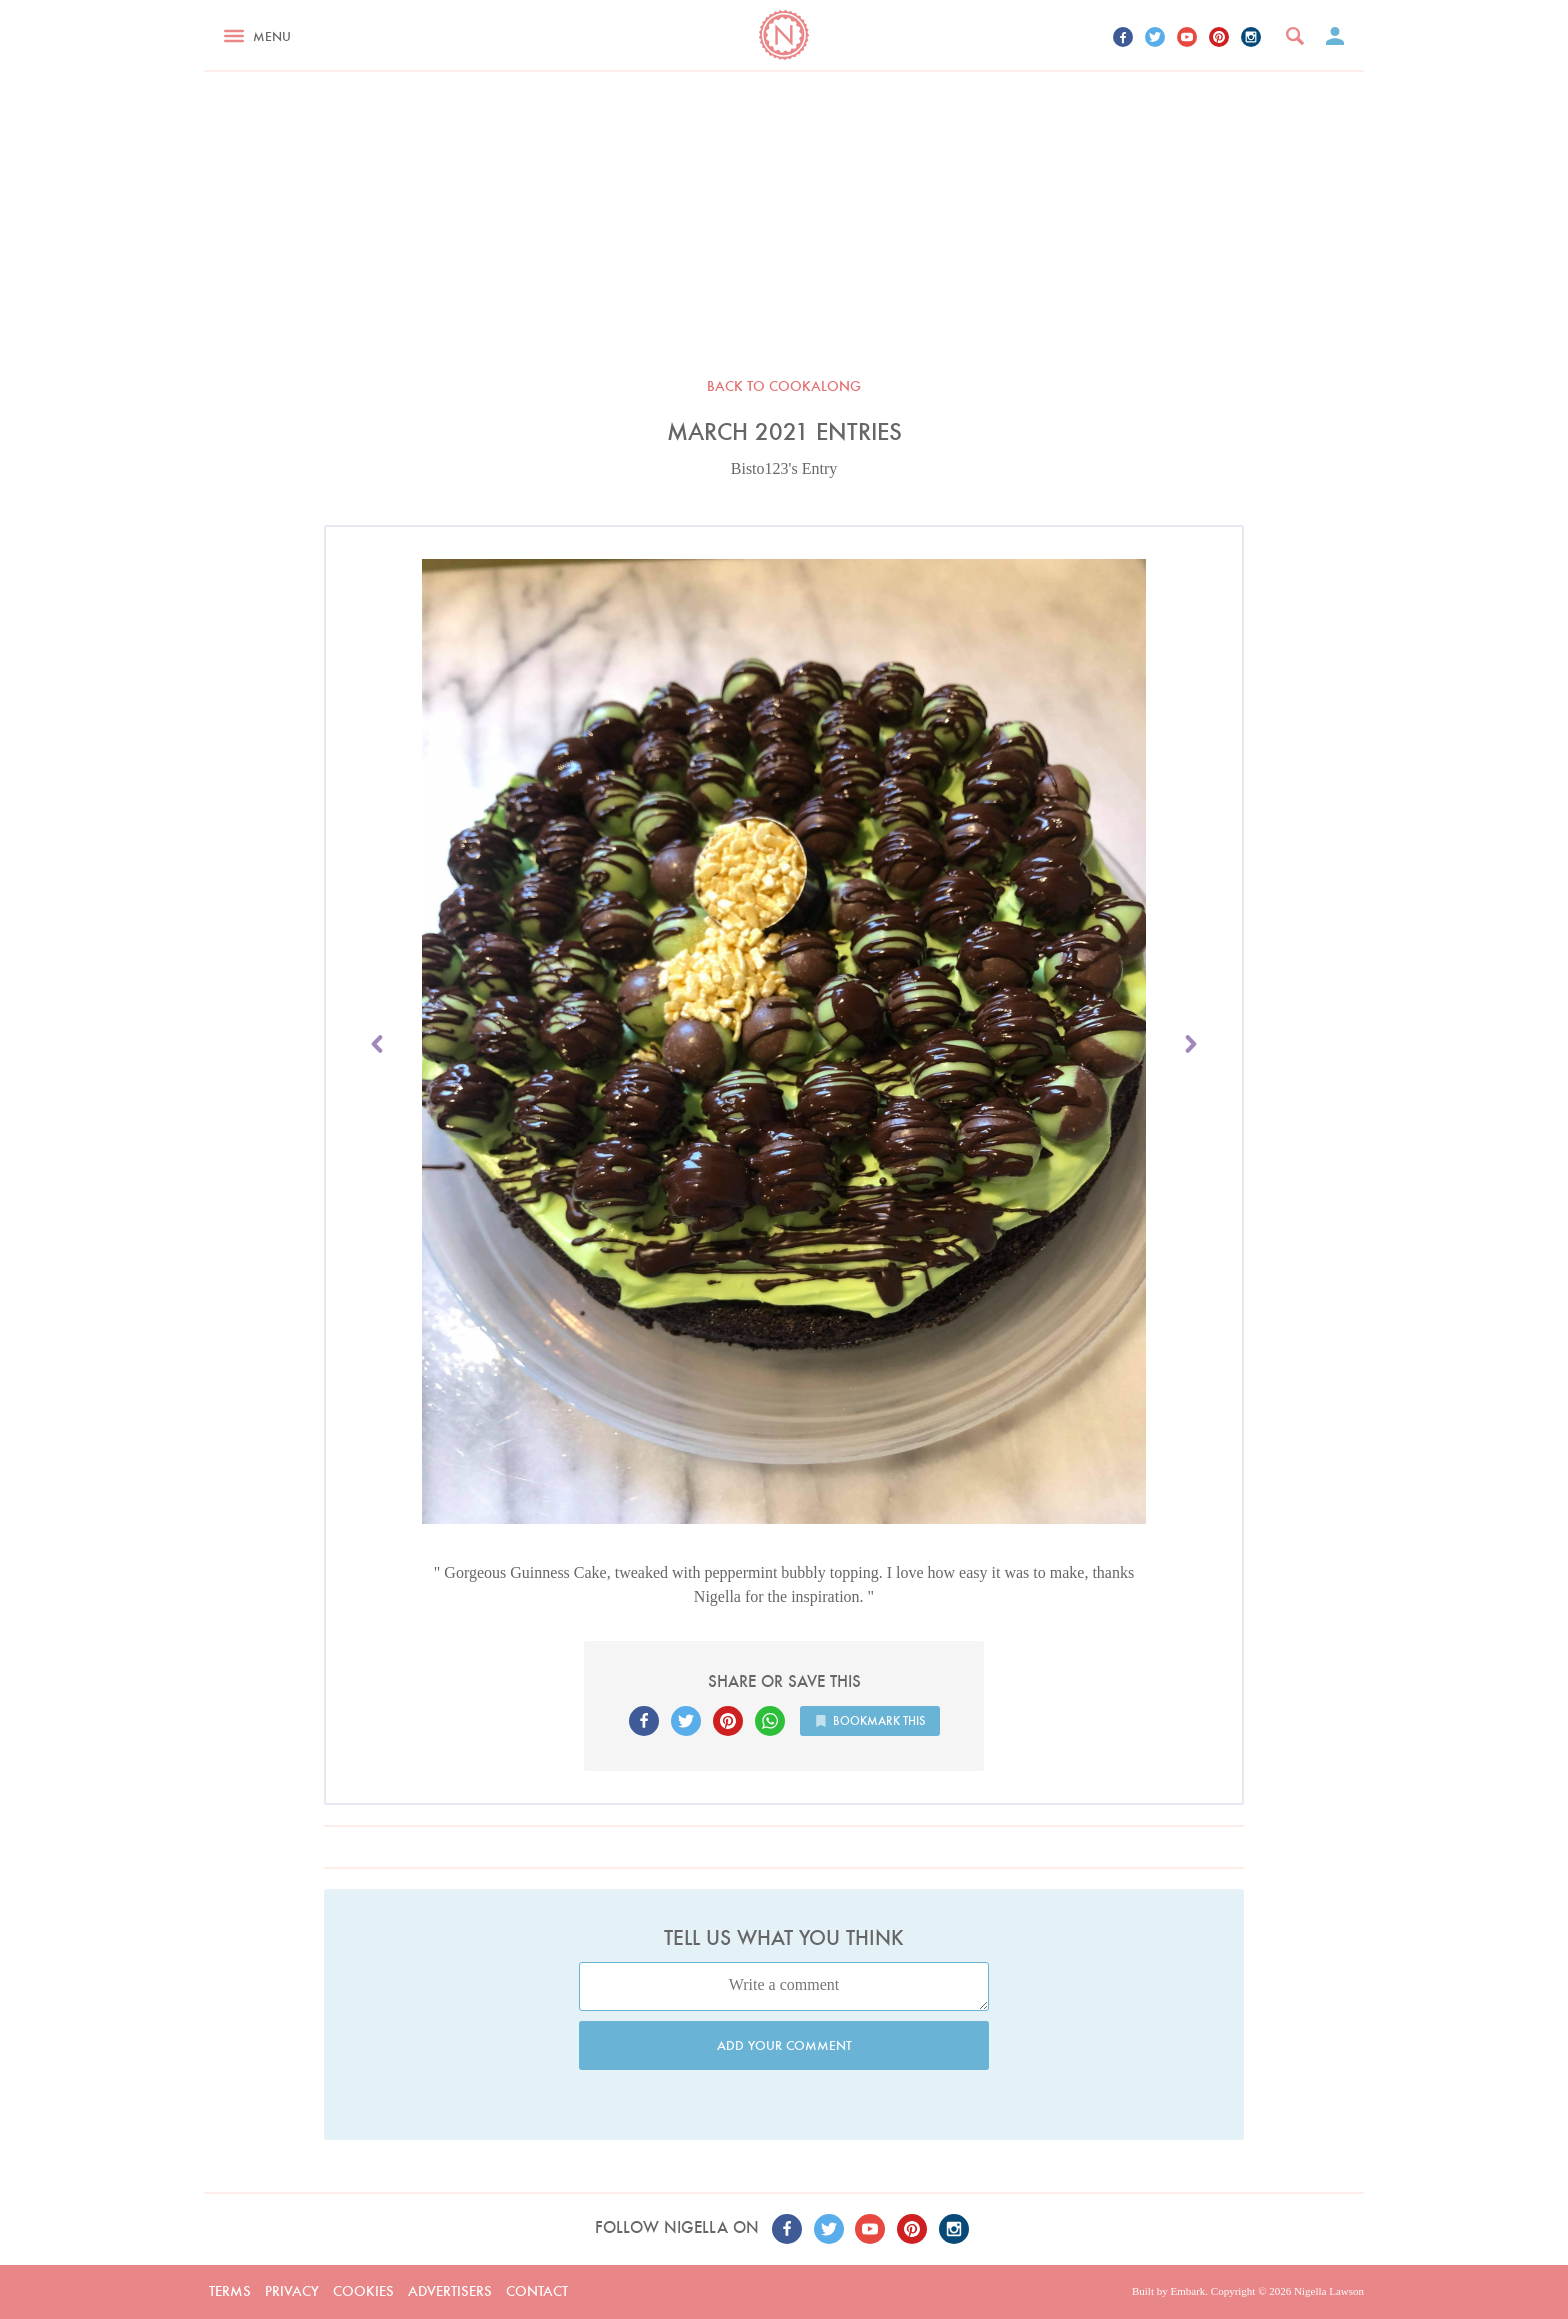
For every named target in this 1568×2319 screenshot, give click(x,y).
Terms (230, 2291)
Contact (537, 2291)
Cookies (363, 2291)
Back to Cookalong (784, 386)
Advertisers (450, 2291)
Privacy (292, 2291)
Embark (1187, 2291)
